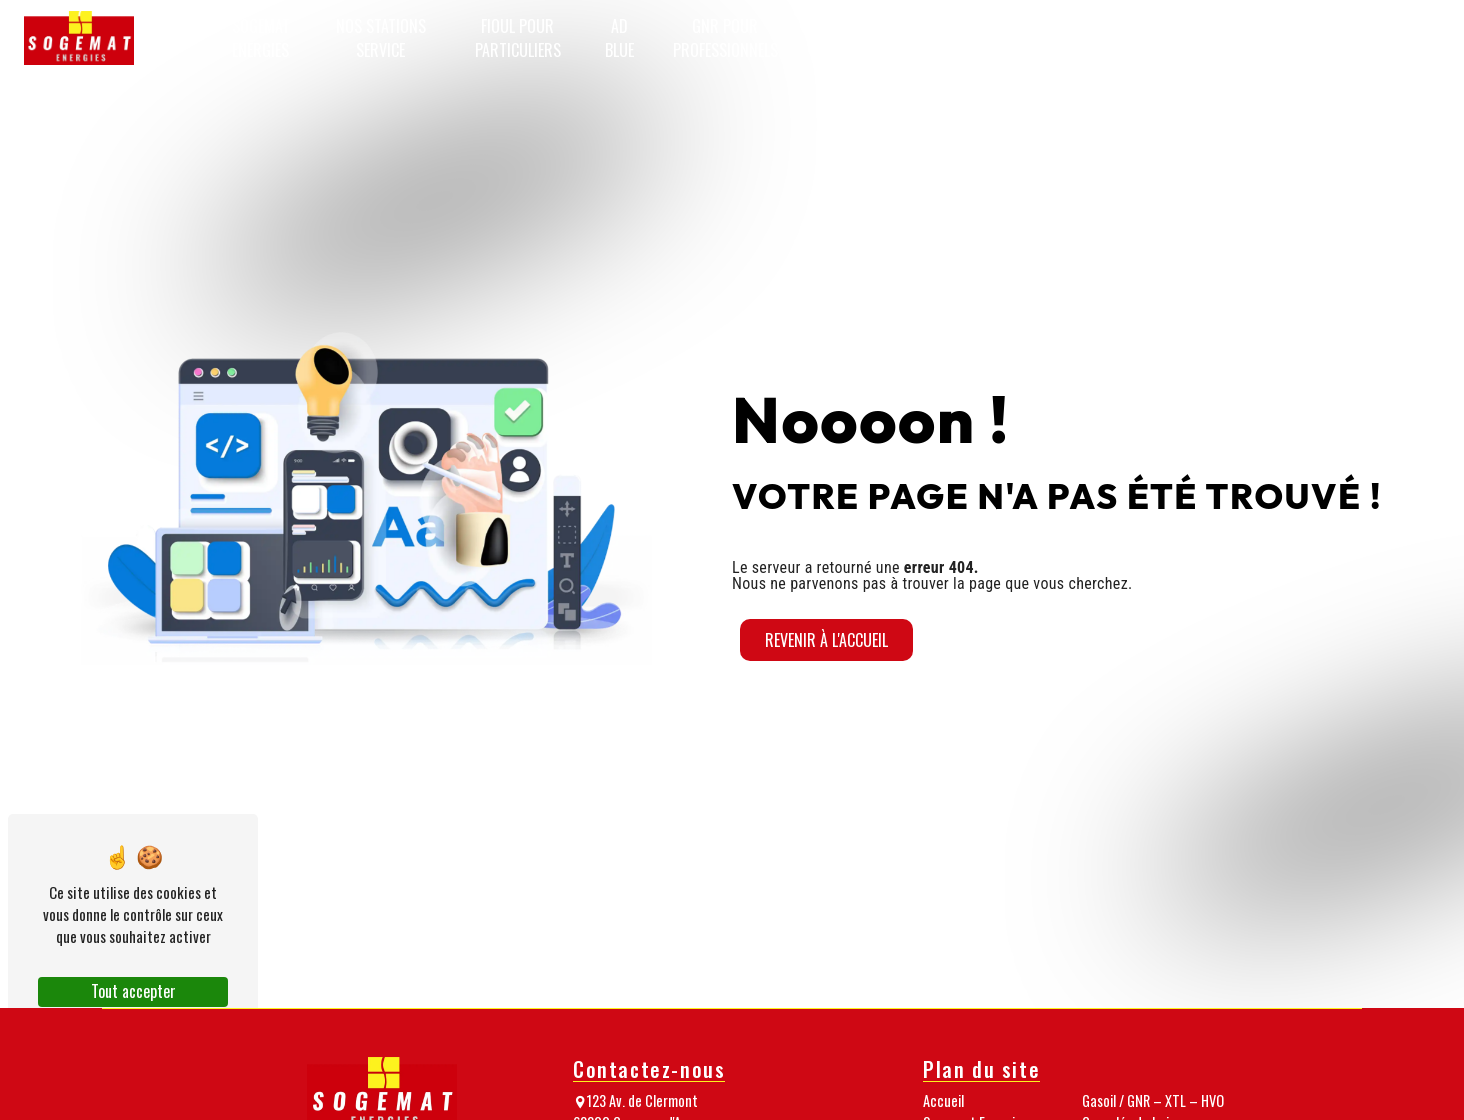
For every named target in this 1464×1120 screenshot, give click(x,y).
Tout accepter (133, 991)
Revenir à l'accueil (826, 640)
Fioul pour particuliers (518, 38)
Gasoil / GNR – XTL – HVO (876, 38)
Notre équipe (1103, 38)
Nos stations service (381, 38)
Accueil (169, 38)
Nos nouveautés (1276, 38)
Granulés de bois (1005, 38)
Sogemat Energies (261, 38)
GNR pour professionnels (725, 38)
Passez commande (1384, 38)
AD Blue (619, 38)
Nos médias (1185, 38)
